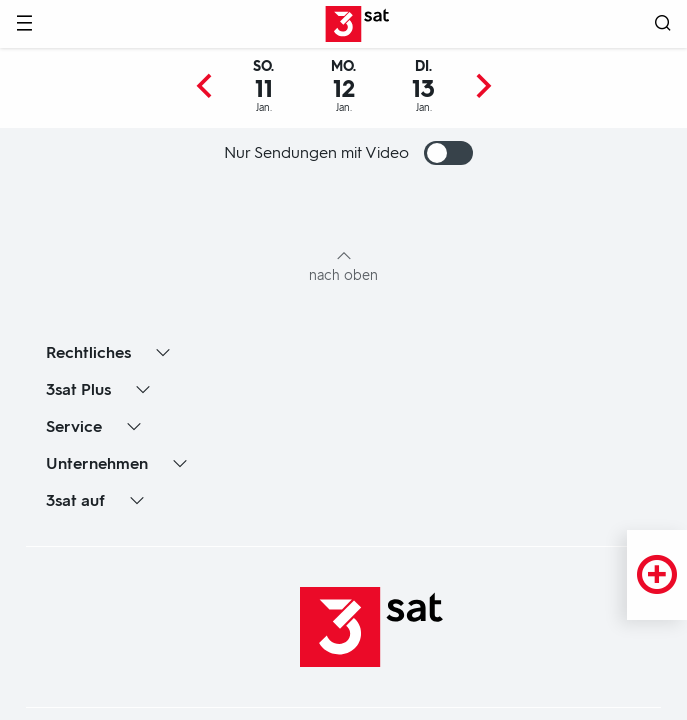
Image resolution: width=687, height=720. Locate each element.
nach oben (343, 275)
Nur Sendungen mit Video (348, 153)
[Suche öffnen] (663, 24)
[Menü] (24, 24)
